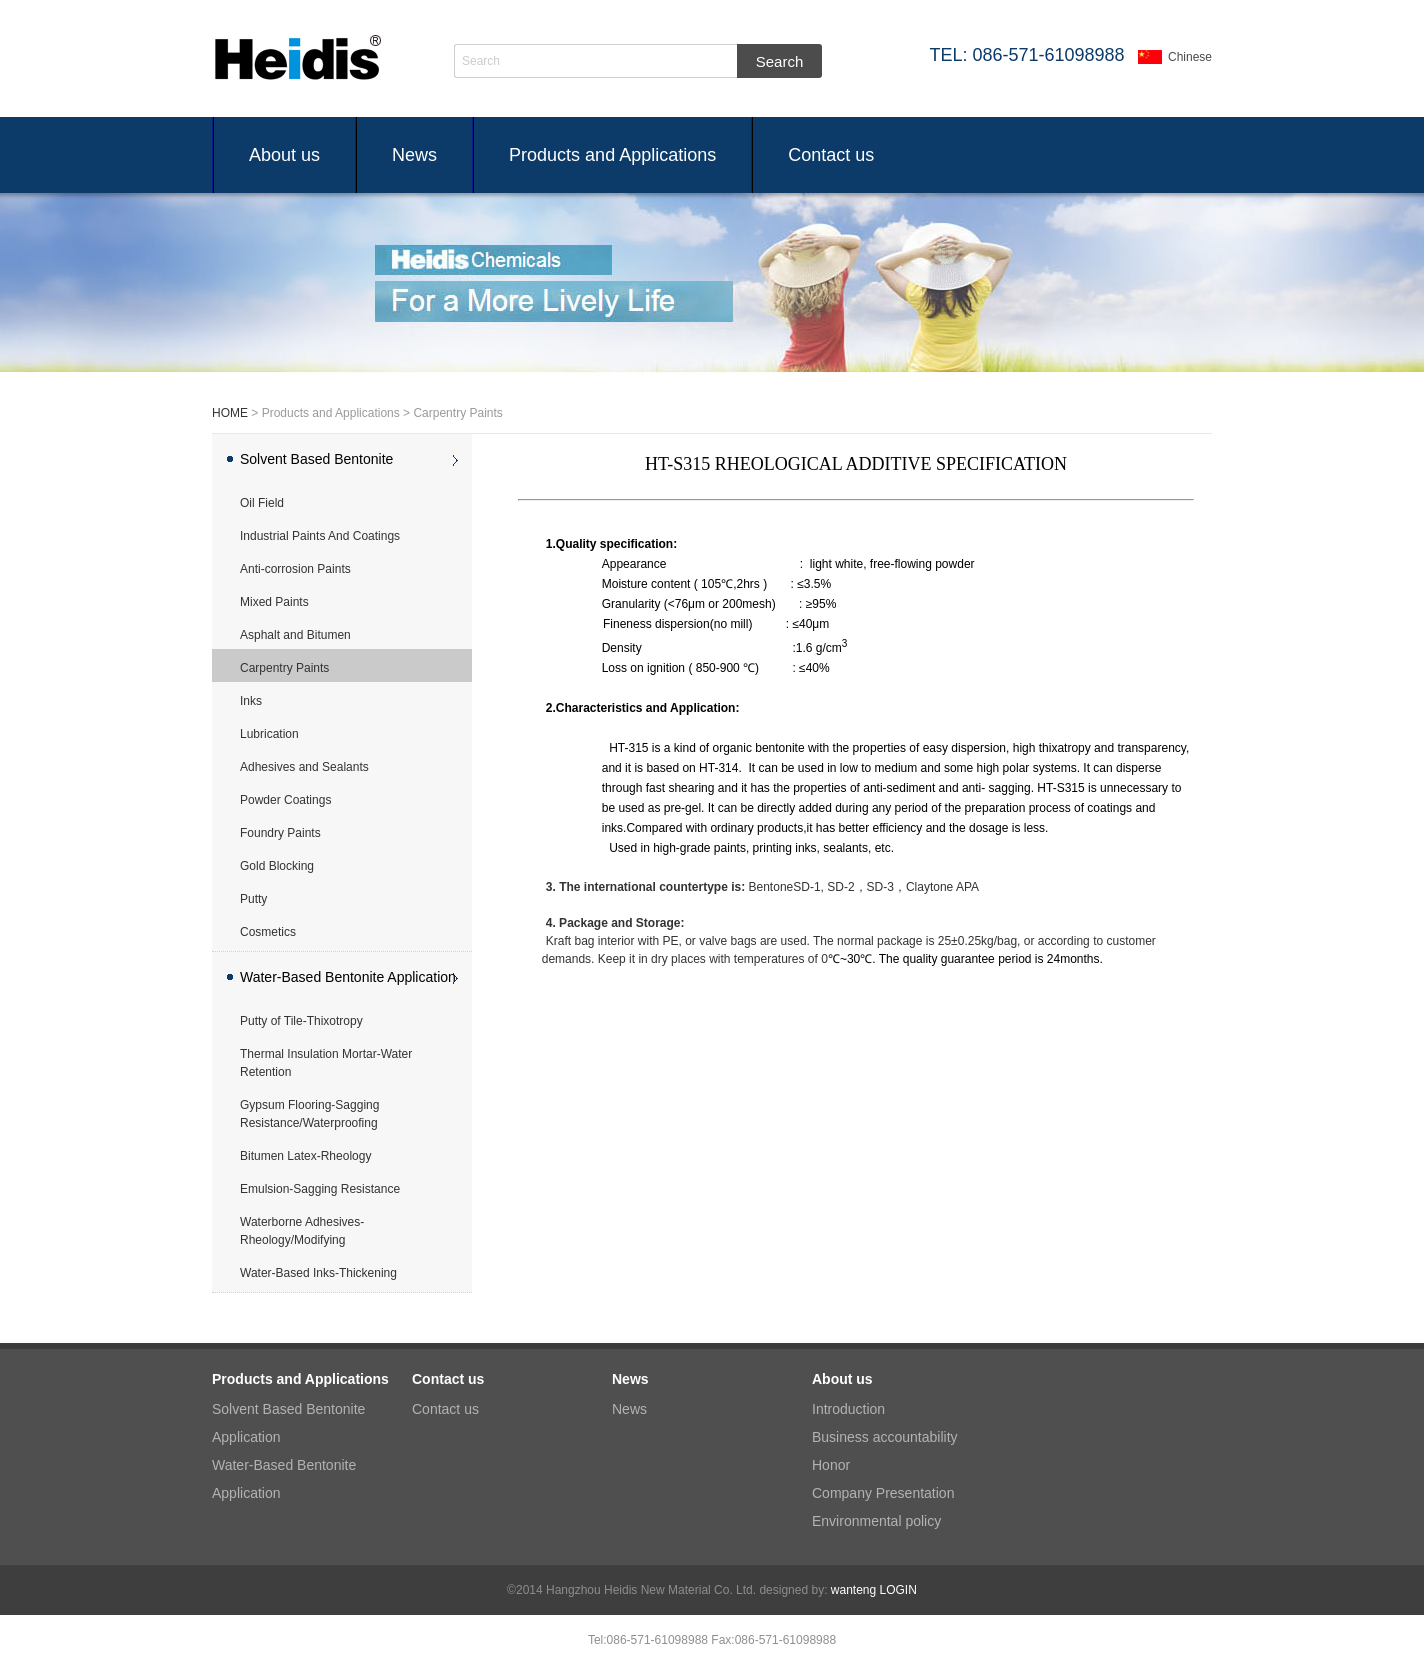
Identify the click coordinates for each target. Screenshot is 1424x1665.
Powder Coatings (285, 800)
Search (481, 61)
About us (284, 155)
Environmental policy (876, 1521)
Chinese (1190, 57)
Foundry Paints (280, 833)
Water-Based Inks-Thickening (318, 1273)
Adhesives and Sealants (304, 767)
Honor (831, 1465)
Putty (253, 899)
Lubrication (269, 734)
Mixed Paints (274, 602)
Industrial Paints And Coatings (320, 536)
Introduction (848, 1409)
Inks (251, 701)
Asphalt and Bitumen (295, 635)
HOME (230, 413)
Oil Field (262, 503)
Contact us (831, 155)
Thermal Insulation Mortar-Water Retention (326, 1063)
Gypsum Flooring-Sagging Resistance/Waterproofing (309, 1114)
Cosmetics (268, 932)
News (414, 155)
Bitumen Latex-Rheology (305, 1156)
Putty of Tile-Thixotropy (301, 1021)
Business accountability (885, 1437)
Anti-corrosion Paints (295, 569)
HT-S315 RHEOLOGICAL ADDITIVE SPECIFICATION (856, 464)
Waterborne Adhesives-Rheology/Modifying (302, 1231)
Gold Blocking (277, 866)
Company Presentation (883, 1493)
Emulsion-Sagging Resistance (320, 1189)
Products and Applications (612, 155)
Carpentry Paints (284, 668)
